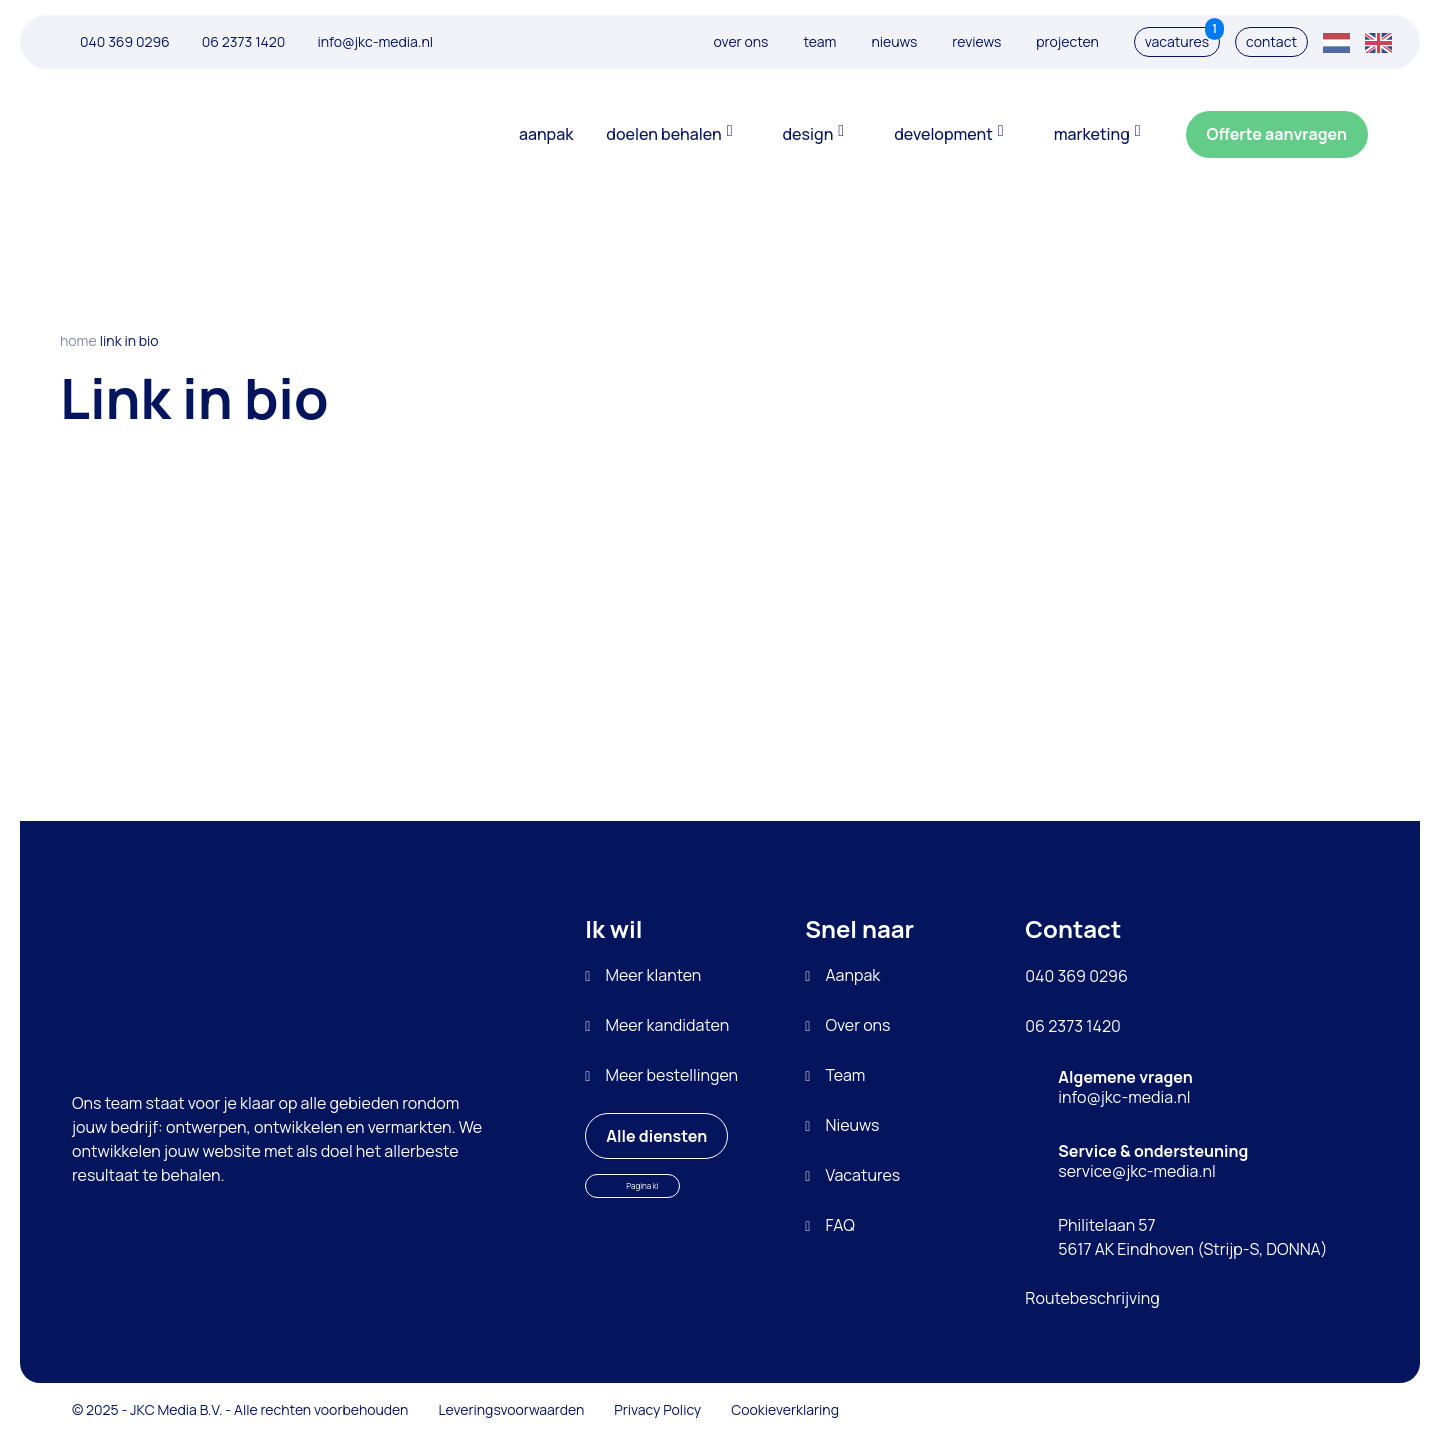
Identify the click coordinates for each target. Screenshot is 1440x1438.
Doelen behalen (663, 134)
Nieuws (894, 41)
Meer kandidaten (667, 1025)
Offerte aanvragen (1281, 128)
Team (819, 41)
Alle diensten (660, 1130)
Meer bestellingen (671, 1075)
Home (78, 340)
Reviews (976, 41)
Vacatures (1182, 39)
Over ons (741, 41)
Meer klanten (653, 975)
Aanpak (546, 134)
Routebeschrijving (1092, 1298)
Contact (1271, 41)
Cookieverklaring (785, 1409)
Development (943, 134)
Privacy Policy (657, 1409)
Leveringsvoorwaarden (511, 1409)
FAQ (839, 1225)
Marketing (1092, 134)
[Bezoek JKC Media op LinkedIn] (1270, 1410)
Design (808, 134)
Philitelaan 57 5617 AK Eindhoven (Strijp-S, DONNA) (1192, 1237)
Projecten (1067, 41)
